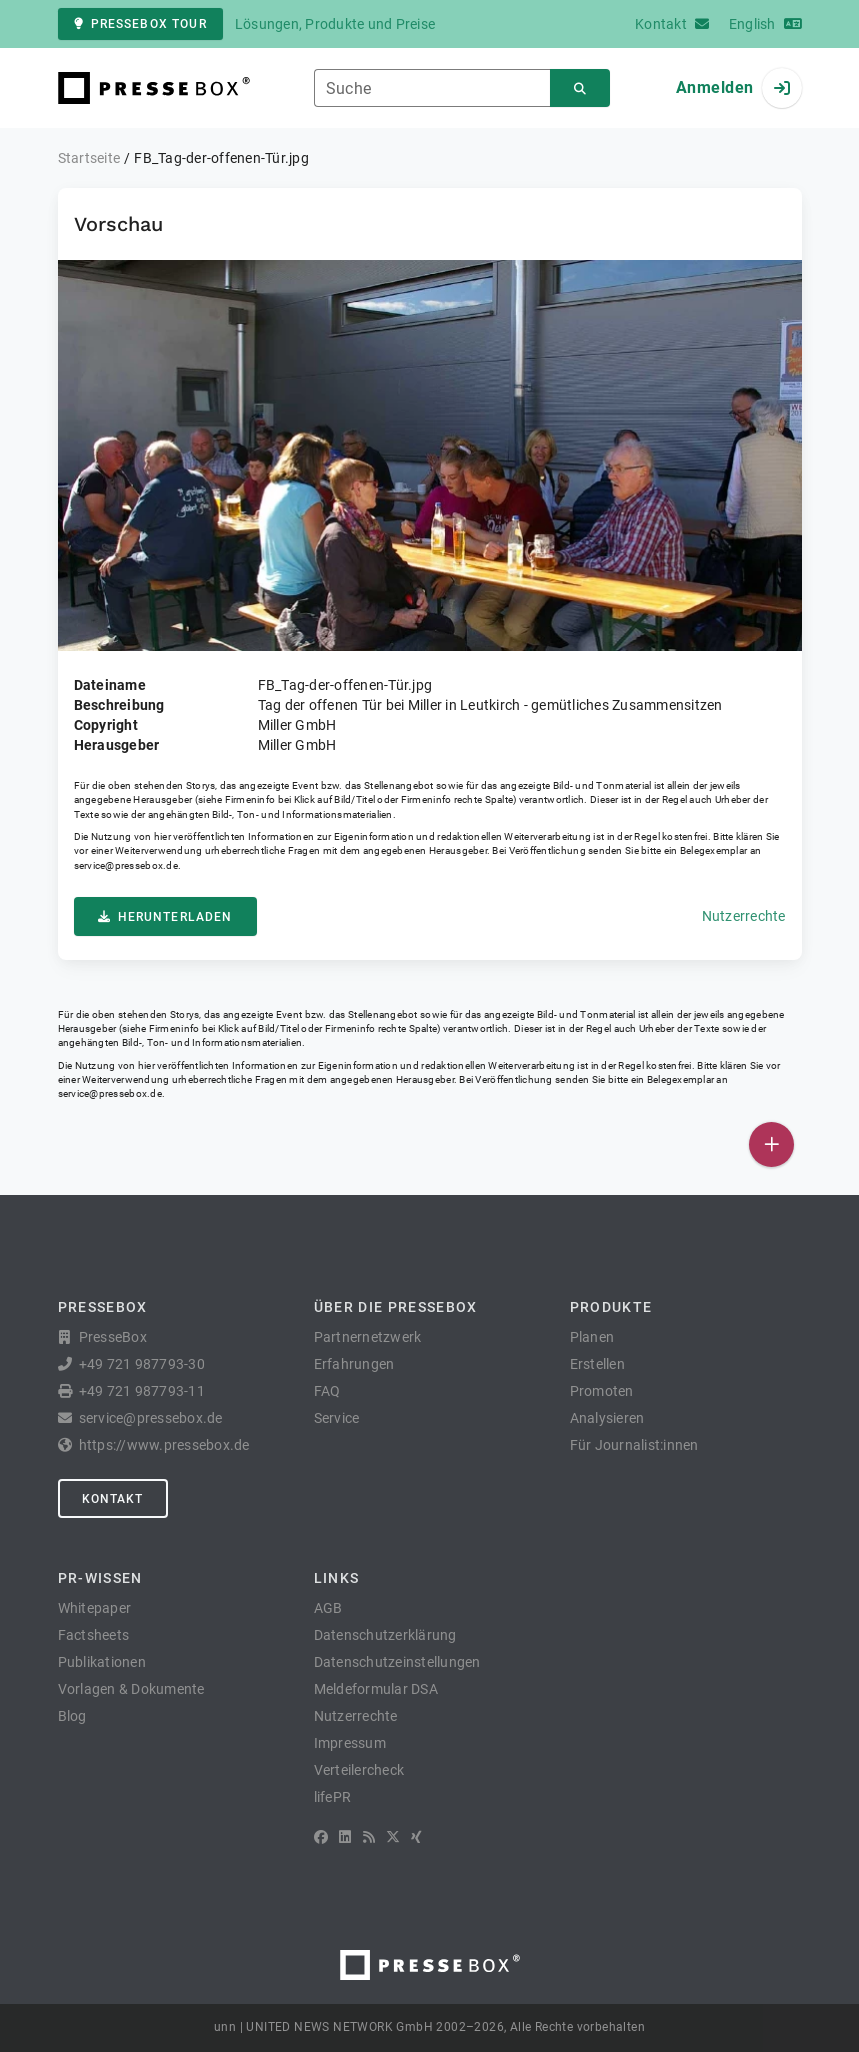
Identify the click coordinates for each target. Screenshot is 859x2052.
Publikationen (102, 1662)
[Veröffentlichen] (771, 1144)
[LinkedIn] (345, 1837)
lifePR (333, 1797)
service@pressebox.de (126, 865)
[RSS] (369, 1837)
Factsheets (94, 1635)
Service (337, 1418)
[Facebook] (321, 1837)
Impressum (350, 1743)
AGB (328, 1608)
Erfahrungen (354, 1364)
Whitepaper (95, 1608)
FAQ (327, 1391)
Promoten (602, 1391)
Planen (592, 1337)
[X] (393, 1837)
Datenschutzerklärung (385, 1635)
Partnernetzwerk (368, 1337)
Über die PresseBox (396, 1307)
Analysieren (607, 1418)
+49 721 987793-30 (142, 1364)
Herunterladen (165, 917)
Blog (72, 1716)
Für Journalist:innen (634, 1445)
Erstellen (597, 1364)
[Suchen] (580, 88)
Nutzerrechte (744, 916)
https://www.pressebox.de (164, 1445)
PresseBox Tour (140, 24)
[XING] (416, 1837)
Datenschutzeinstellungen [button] (397, 1662)
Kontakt (113, 1499)
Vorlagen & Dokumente (131, 1689)
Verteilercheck (359, 1770)
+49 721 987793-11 (142, 1391)
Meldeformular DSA (376, 1689)
